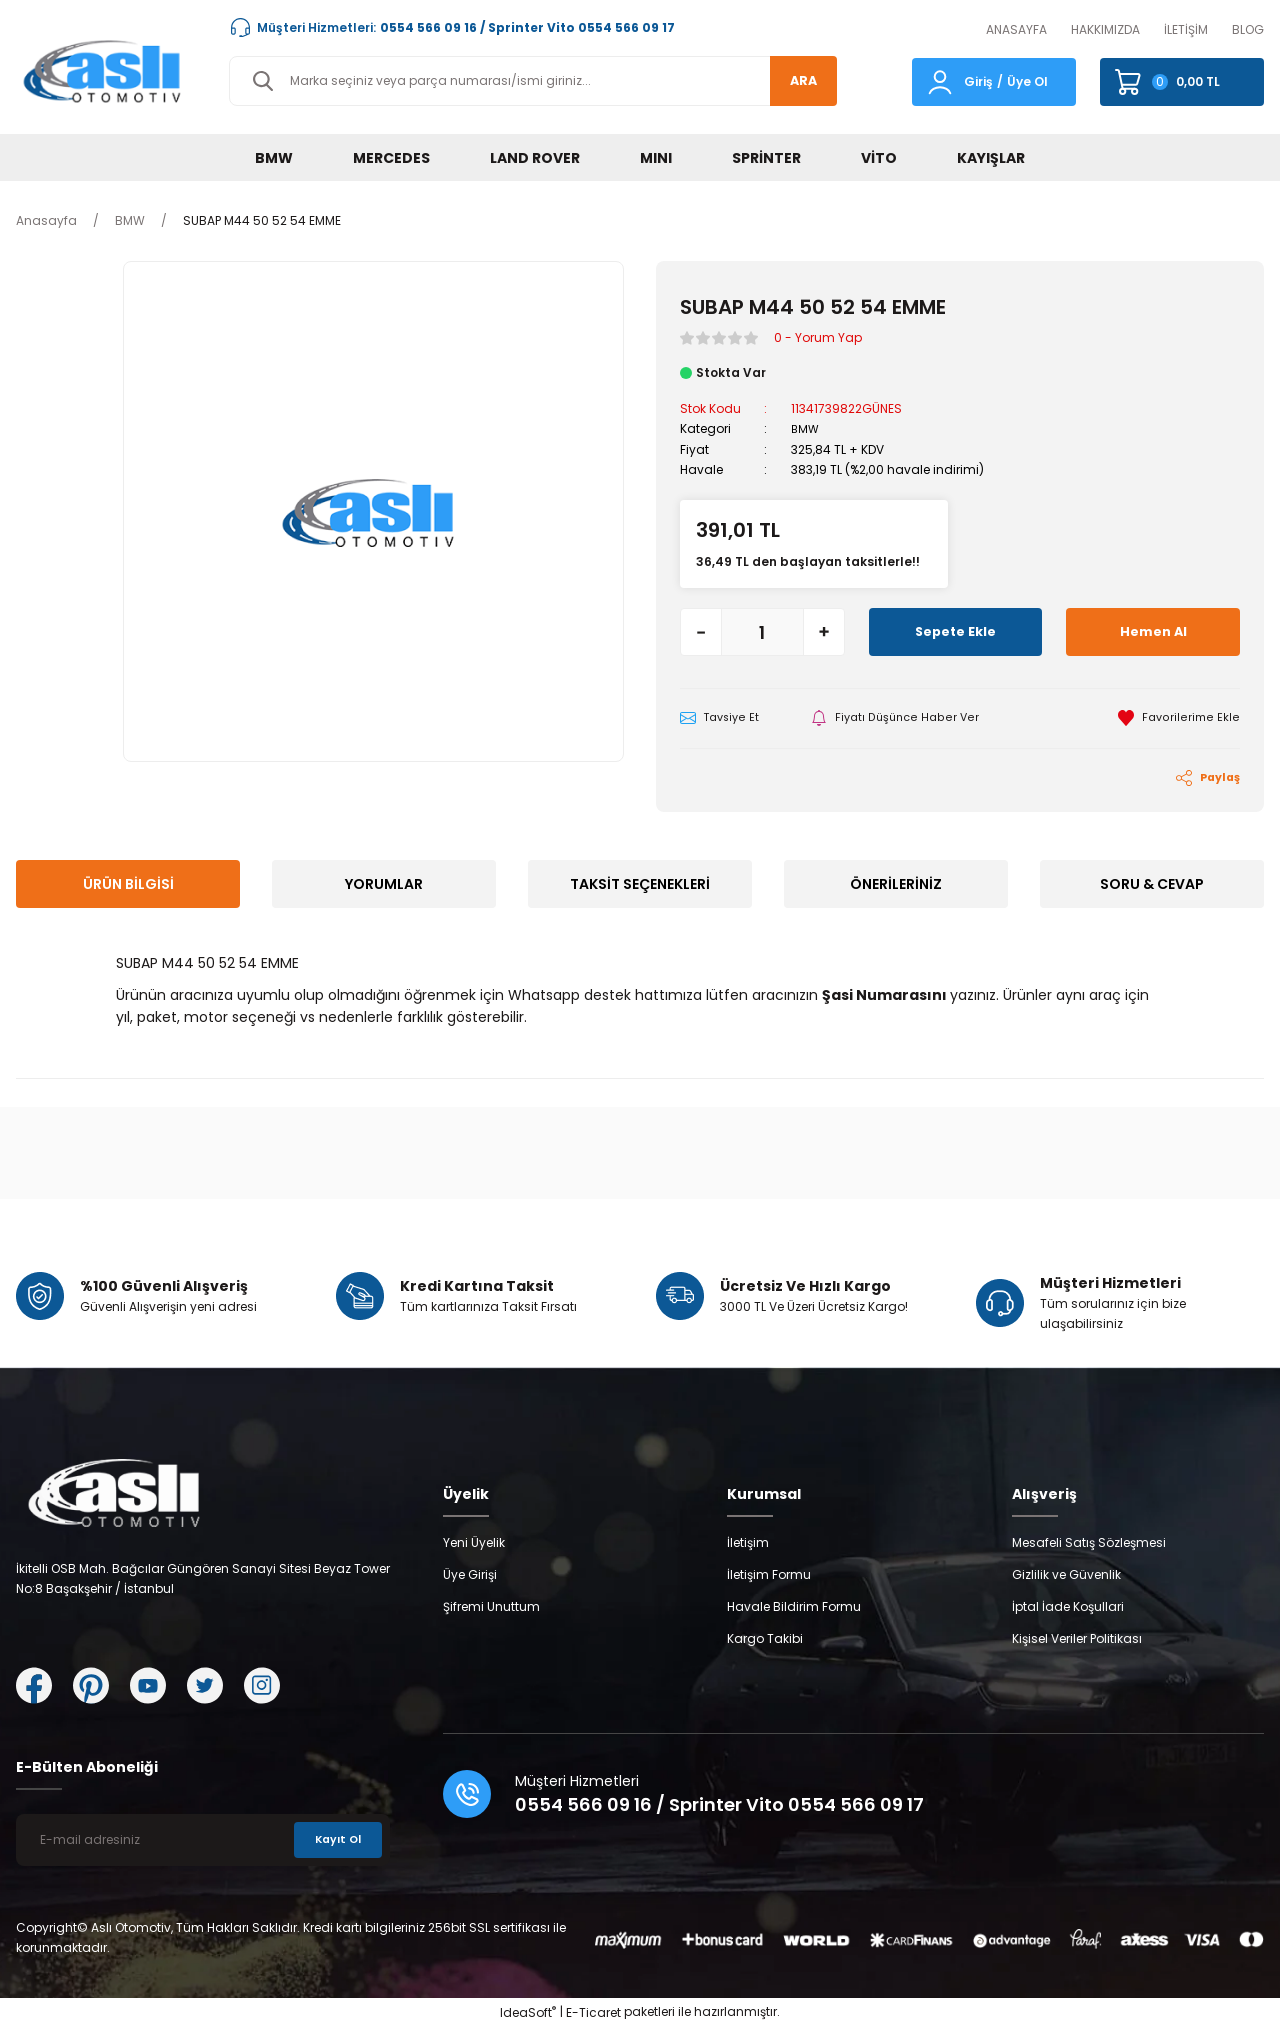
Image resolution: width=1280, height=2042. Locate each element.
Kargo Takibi (765, 1653)
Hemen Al (1153, 631)
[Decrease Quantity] (701, 631)
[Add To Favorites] (1178, 718)
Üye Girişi (470, 1589)
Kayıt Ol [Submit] (334, 1854)
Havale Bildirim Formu (794, 1621)
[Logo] (106, 70)
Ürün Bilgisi (128, 885)
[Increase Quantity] (824, 631)
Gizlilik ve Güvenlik (1066, 1589)
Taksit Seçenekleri (640, 885)
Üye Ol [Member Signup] (1027, 81)
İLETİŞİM (1186, 29)
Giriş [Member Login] (978, 81)
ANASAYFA (1016, 29)
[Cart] (1182, 82)
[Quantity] (762, 631)
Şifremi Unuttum (491, 1621)
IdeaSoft (528, 2027)
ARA (795, 81)
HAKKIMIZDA (1105, 29)
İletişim (748, 1557)
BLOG (1248, 29)
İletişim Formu (769, 1589)
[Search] (533, 81)
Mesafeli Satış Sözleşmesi (1089, 1557)
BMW (806, 428)
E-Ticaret (593, 2027)
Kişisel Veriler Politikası (1077, 1653)
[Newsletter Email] (203, 1855)
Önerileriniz (896, 885)
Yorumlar (384, 885)
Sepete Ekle (956, 631)
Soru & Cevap (1152, 885)
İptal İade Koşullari (1068, 1621)
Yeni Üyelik (474, 1557)
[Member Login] (940, 80)
